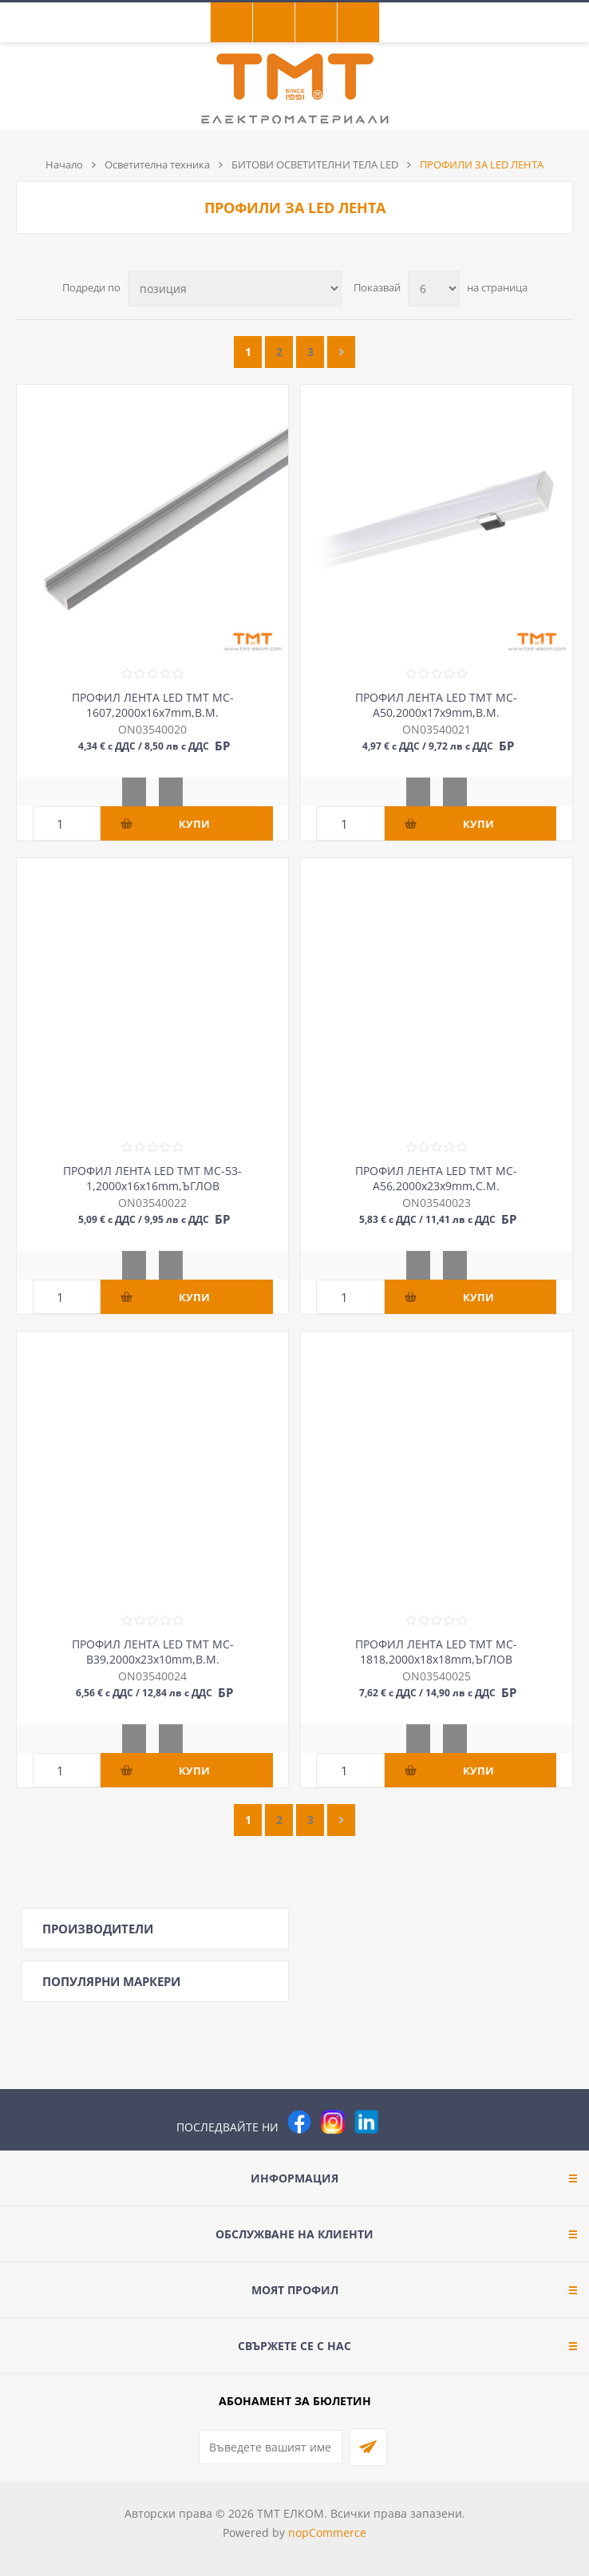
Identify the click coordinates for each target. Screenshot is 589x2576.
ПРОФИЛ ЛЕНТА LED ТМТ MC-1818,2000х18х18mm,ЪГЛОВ (436, 1651)
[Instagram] (333, 2122)
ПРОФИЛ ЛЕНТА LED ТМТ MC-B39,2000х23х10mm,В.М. (153, 1651)
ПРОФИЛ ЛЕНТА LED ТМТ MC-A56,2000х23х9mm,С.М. (436, 1178)
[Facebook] (299, 2122)
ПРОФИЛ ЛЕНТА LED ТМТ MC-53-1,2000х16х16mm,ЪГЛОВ (152, 1178)
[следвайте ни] (366, 2122)
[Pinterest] (400, 2122)
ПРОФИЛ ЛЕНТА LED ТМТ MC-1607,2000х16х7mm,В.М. (153, 705)
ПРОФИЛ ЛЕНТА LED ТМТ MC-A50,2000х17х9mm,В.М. (436, 705)
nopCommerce (327, 2532)
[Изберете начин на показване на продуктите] (235, 289)
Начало (64, 164)
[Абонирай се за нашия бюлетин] (270, 2447)
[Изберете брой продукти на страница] (434, 289)
